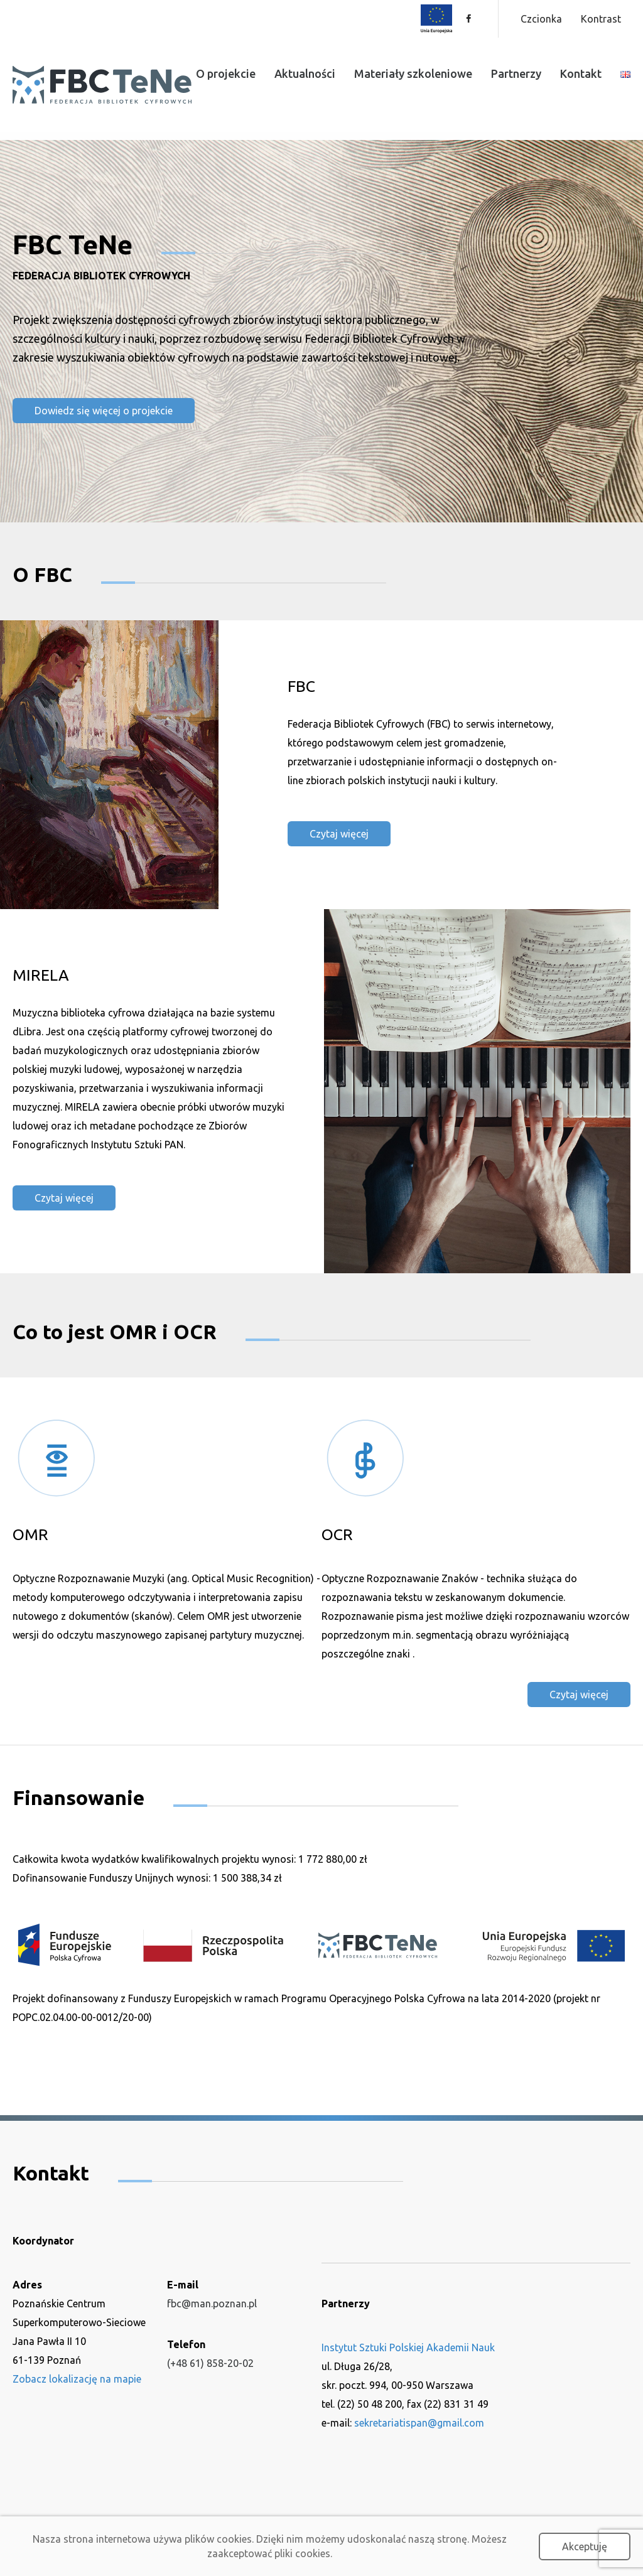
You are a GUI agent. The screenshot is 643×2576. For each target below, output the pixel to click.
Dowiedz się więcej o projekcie (104, 410)
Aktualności (304, 73)
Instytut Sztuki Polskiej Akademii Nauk (408, 2346)
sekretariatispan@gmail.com (419, 2422)
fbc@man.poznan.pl (212, 2303)
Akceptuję (584, 2546)
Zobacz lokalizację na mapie (77, 2378)
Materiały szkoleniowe (413, 73)
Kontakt (581, 73)
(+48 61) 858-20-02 (210, 2362)
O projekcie (226, 73)
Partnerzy (516, 73)
